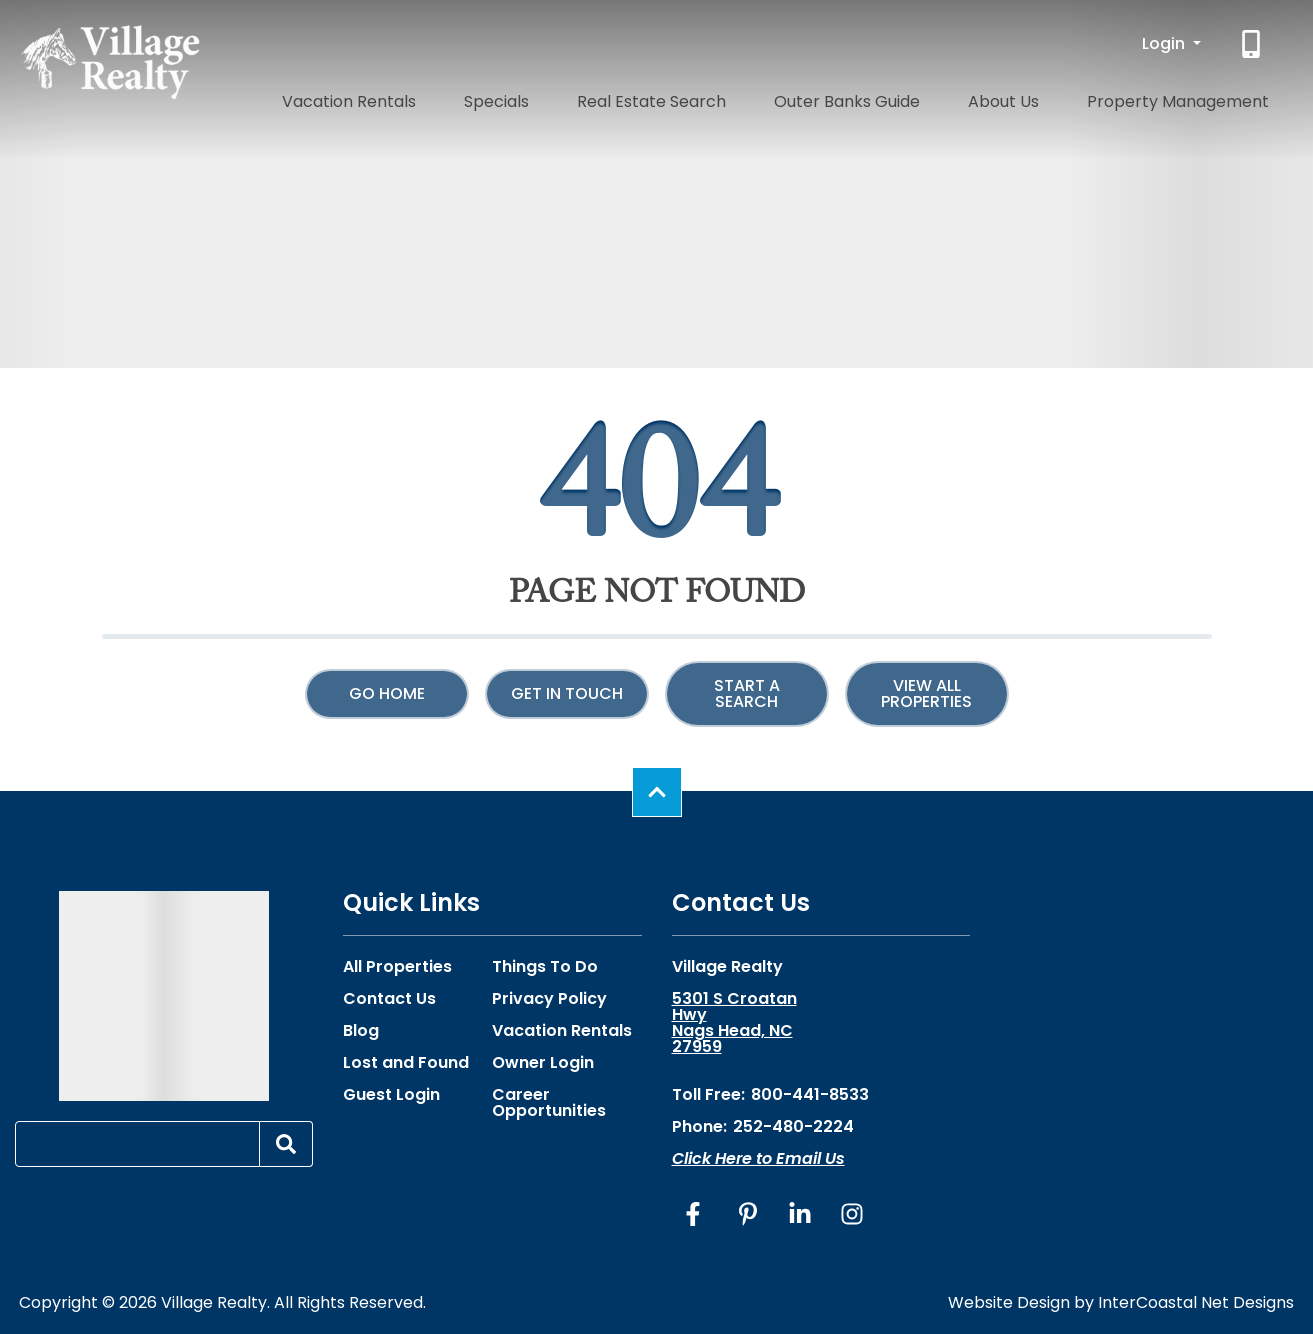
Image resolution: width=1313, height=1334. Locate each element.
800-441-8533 (810, 1094)
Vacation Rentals (506, 97)
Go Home (387, 693)
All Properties (397, 967)
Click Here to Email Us (758, 1158)
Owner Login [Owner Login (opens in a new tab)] (543, 1063)
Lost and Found (406, 1063)
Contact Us (389, 999)
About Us (1049, 97)
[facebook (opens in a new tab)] (696, 1214)
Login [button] (1165, 43)
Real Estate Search (753, 97)
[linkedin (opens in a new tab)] (800, 1214)
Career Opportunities (549, 1103)
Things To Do (545, 967)
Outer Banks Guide (920, 97)
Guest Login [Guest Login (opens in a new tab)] (391, 1095)
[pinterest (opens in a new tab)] (748, 1214)
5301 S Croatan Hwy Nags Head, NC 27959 (734, 1023)
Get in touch (567, 693)
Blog (361, 1031)
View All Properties (926, 693)
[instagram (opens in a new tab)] (852, 1214)
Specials (626, 97)
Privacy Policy (549, 999)
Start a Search (747, 693)
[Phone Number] (1253, 44)
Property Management (1193, 97)
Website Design (1009, 1302)
